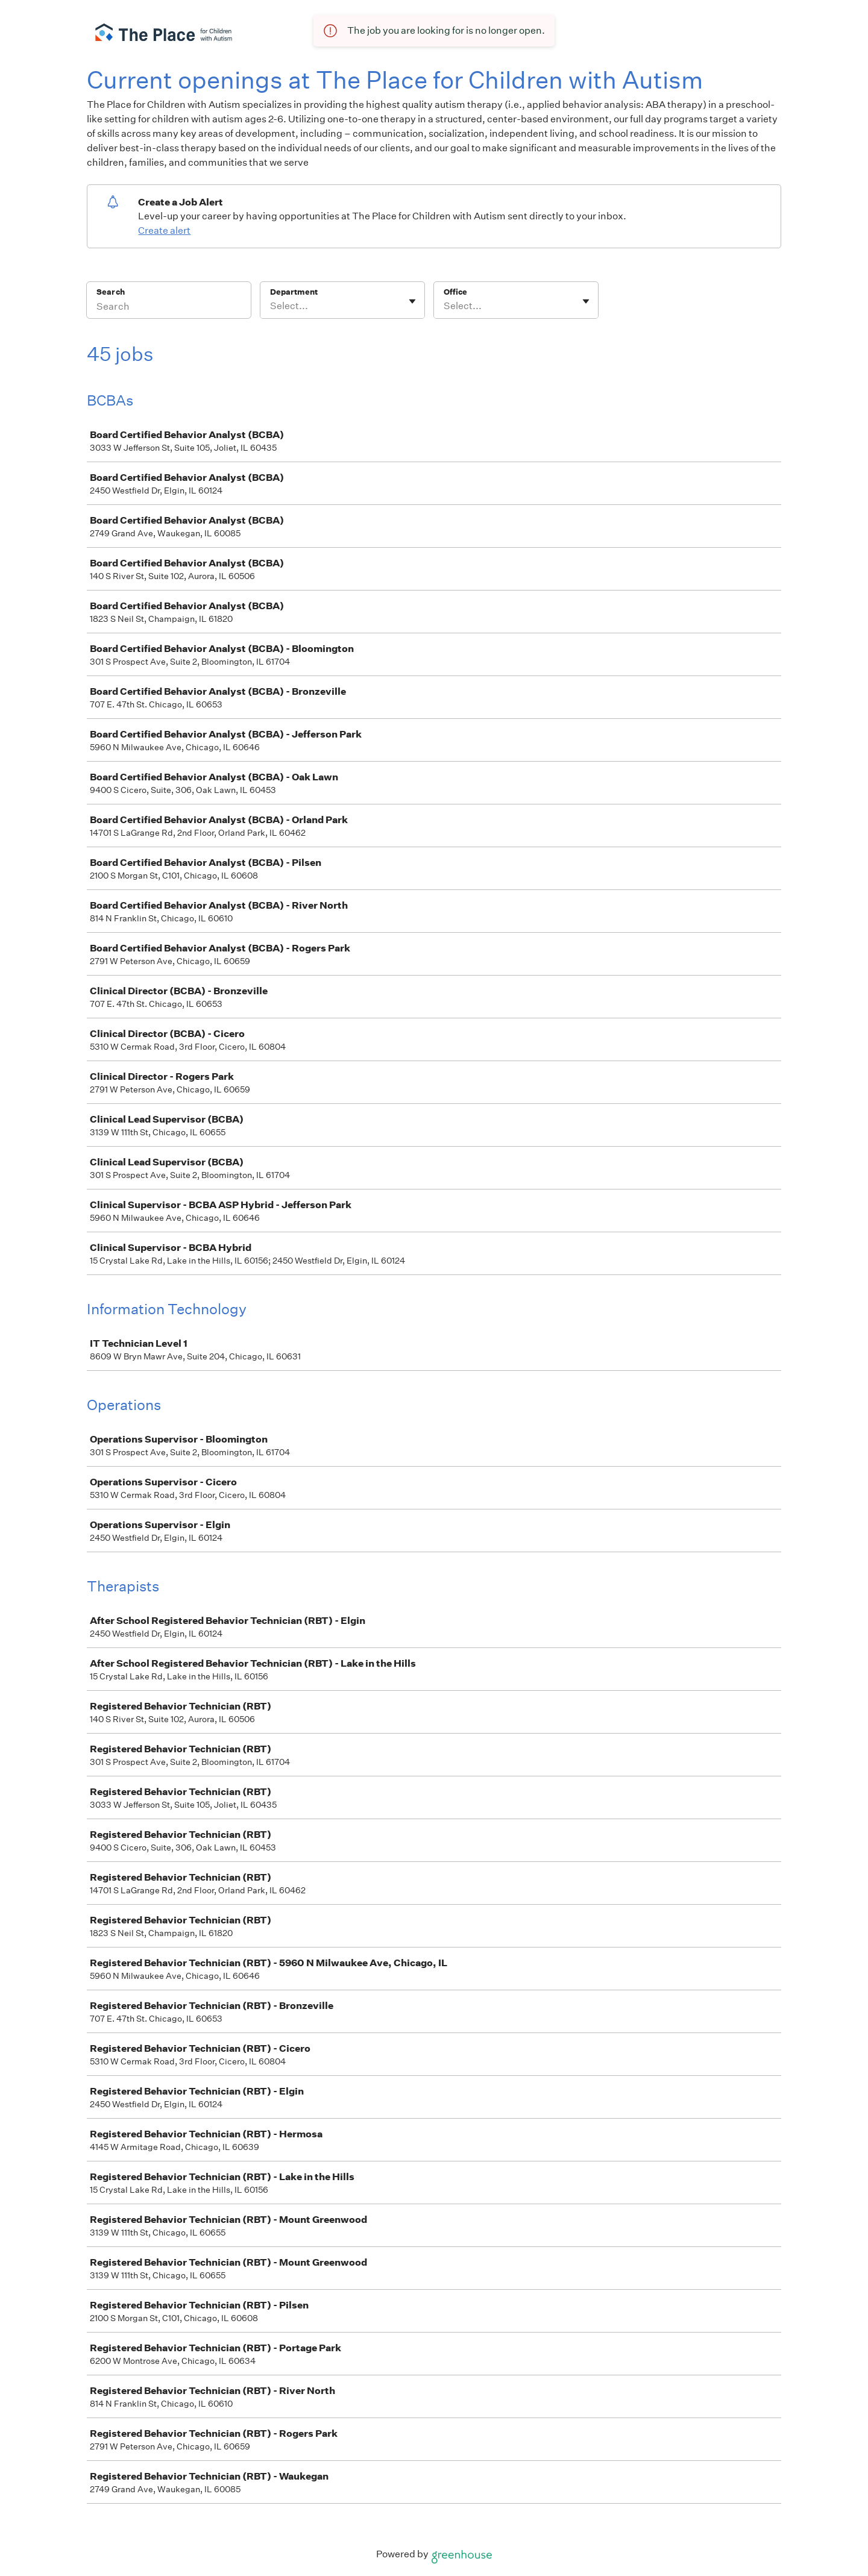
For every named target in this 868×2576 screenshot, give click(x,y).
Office (455, 292)
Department (294, 292)
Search (110, 292)
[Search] (169, 308)
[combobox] (271, 306)
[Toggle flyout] (412, 301)
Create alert (164, 230)
